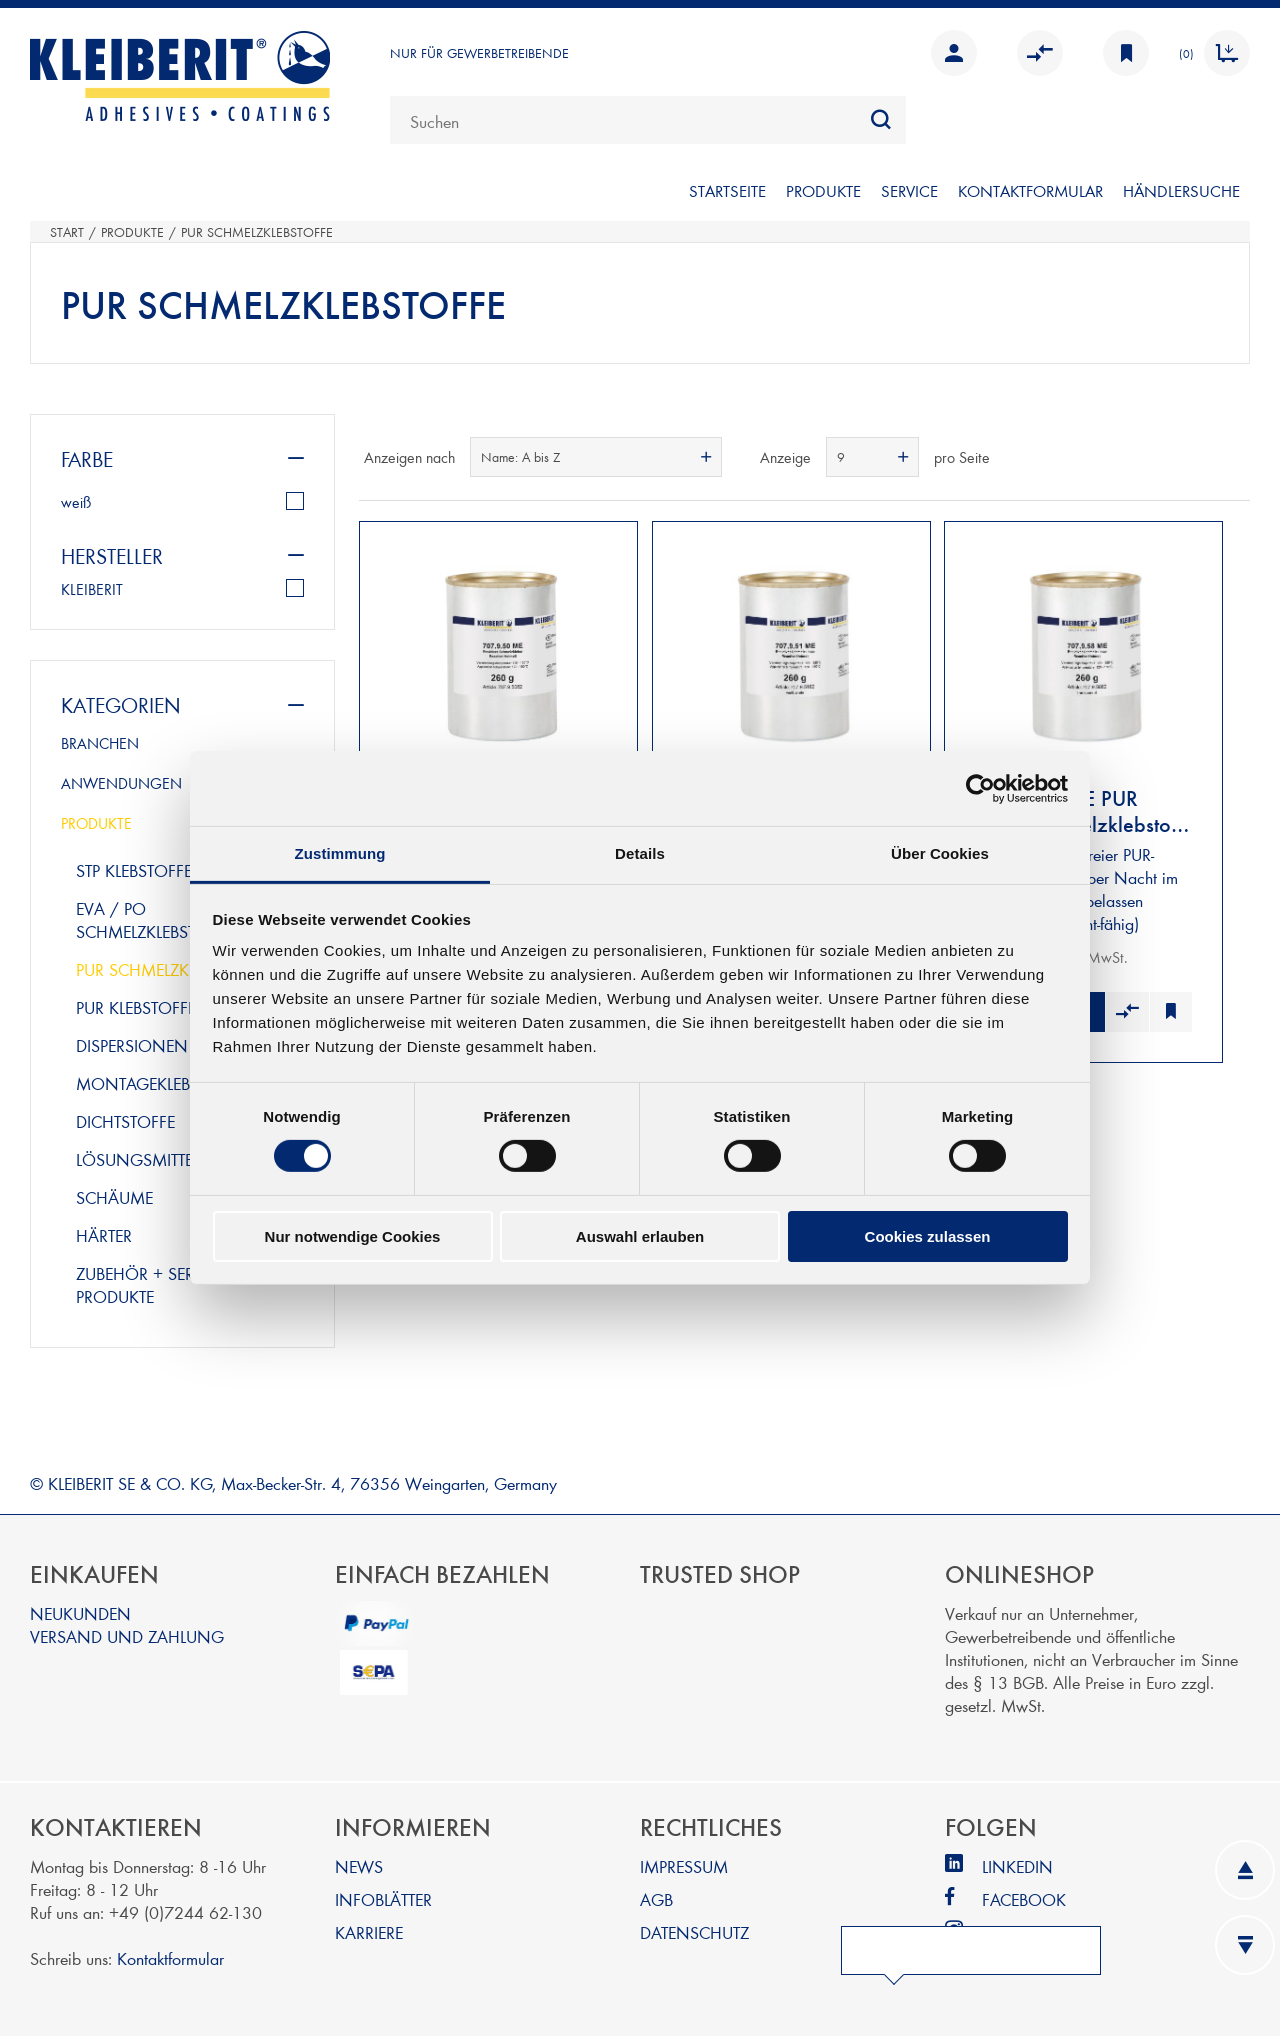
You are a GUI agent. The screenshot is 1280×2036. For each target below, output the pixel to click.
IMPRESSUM (684, 1865)
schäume (114, 1196)
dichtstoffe (125, 1120)
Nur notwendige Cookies (353, 1236)
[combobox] (648, 120)
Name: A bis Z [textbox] (520, 457)
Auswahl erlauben (640, 1236)
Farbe (87, 458)
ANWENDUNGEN (121, 783)
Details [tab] (640, 853)
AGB (656, 1898)
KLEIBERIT (92, 589)
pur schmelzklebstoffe (171, 968)
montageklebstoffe (160, 1082)
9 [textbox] (841, 457)
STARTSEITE (727, 190)
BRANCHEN (100, 743)
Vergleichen (1040, 53)
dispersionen (132, 1044)
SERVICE (909, 190)
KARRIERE (369, 1931)
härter (104, 1234)
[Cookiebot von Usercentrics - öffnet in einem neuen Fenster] (980, 788)
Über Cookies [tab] (940, 853)
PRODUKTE (823, 190)
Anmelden (954, 53)
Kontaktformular (170, 1957)
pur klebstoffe (136, 1006)
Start (67, 232)
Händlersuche (1181, 190)
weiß (76, 502)
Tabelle (1197, 457)
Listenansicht (1233, 457)
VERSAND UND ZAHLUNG (127, 1635)
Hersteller (112, 555)
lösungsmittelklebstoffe (181, 1158)
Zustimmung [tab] (340, 853)
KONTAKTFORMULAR (1030, 190)
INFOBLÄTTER (383, 1898)
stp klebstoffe (134, 869)
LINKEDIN (1017, 1865)
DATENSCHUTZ (694, 1931)
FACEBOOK (1024, 1898)
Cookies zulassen (928, 1236)
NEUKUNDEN (80, 1612)
